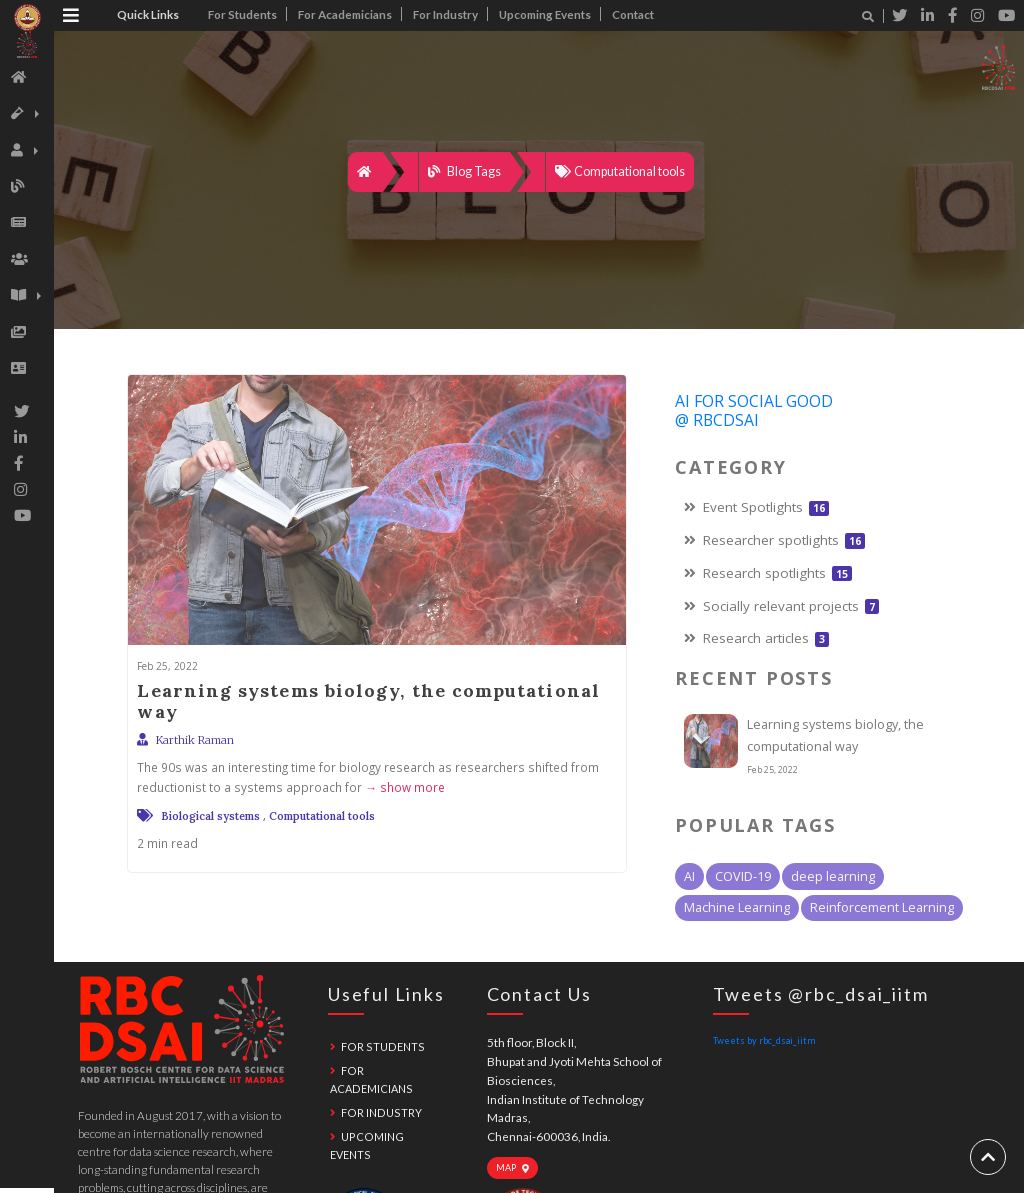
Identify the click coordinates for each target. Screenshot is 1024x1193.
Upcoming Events (545, 14)
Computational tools (620, 171)
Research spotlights (768, 573)
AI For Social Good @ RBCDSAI (754, 410)
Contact (633, 14)
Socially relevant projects (781, 606)
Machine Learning (737, 907)
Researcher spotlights (774, 540)
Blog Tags (464, 171)
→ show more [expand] (403, 787)
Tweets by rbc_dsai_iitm (764, 1040)
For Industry (445, 14)
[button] (23, 114)
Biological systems (210, 816)
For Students (242, 14)
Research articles (756, 638)
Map (513, 1167)
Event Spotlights (756, 507)
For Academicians (345, 14)
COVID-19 (743, 876)
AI (689, 876)
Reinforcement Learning (882, 907)
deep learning (833, 876)
